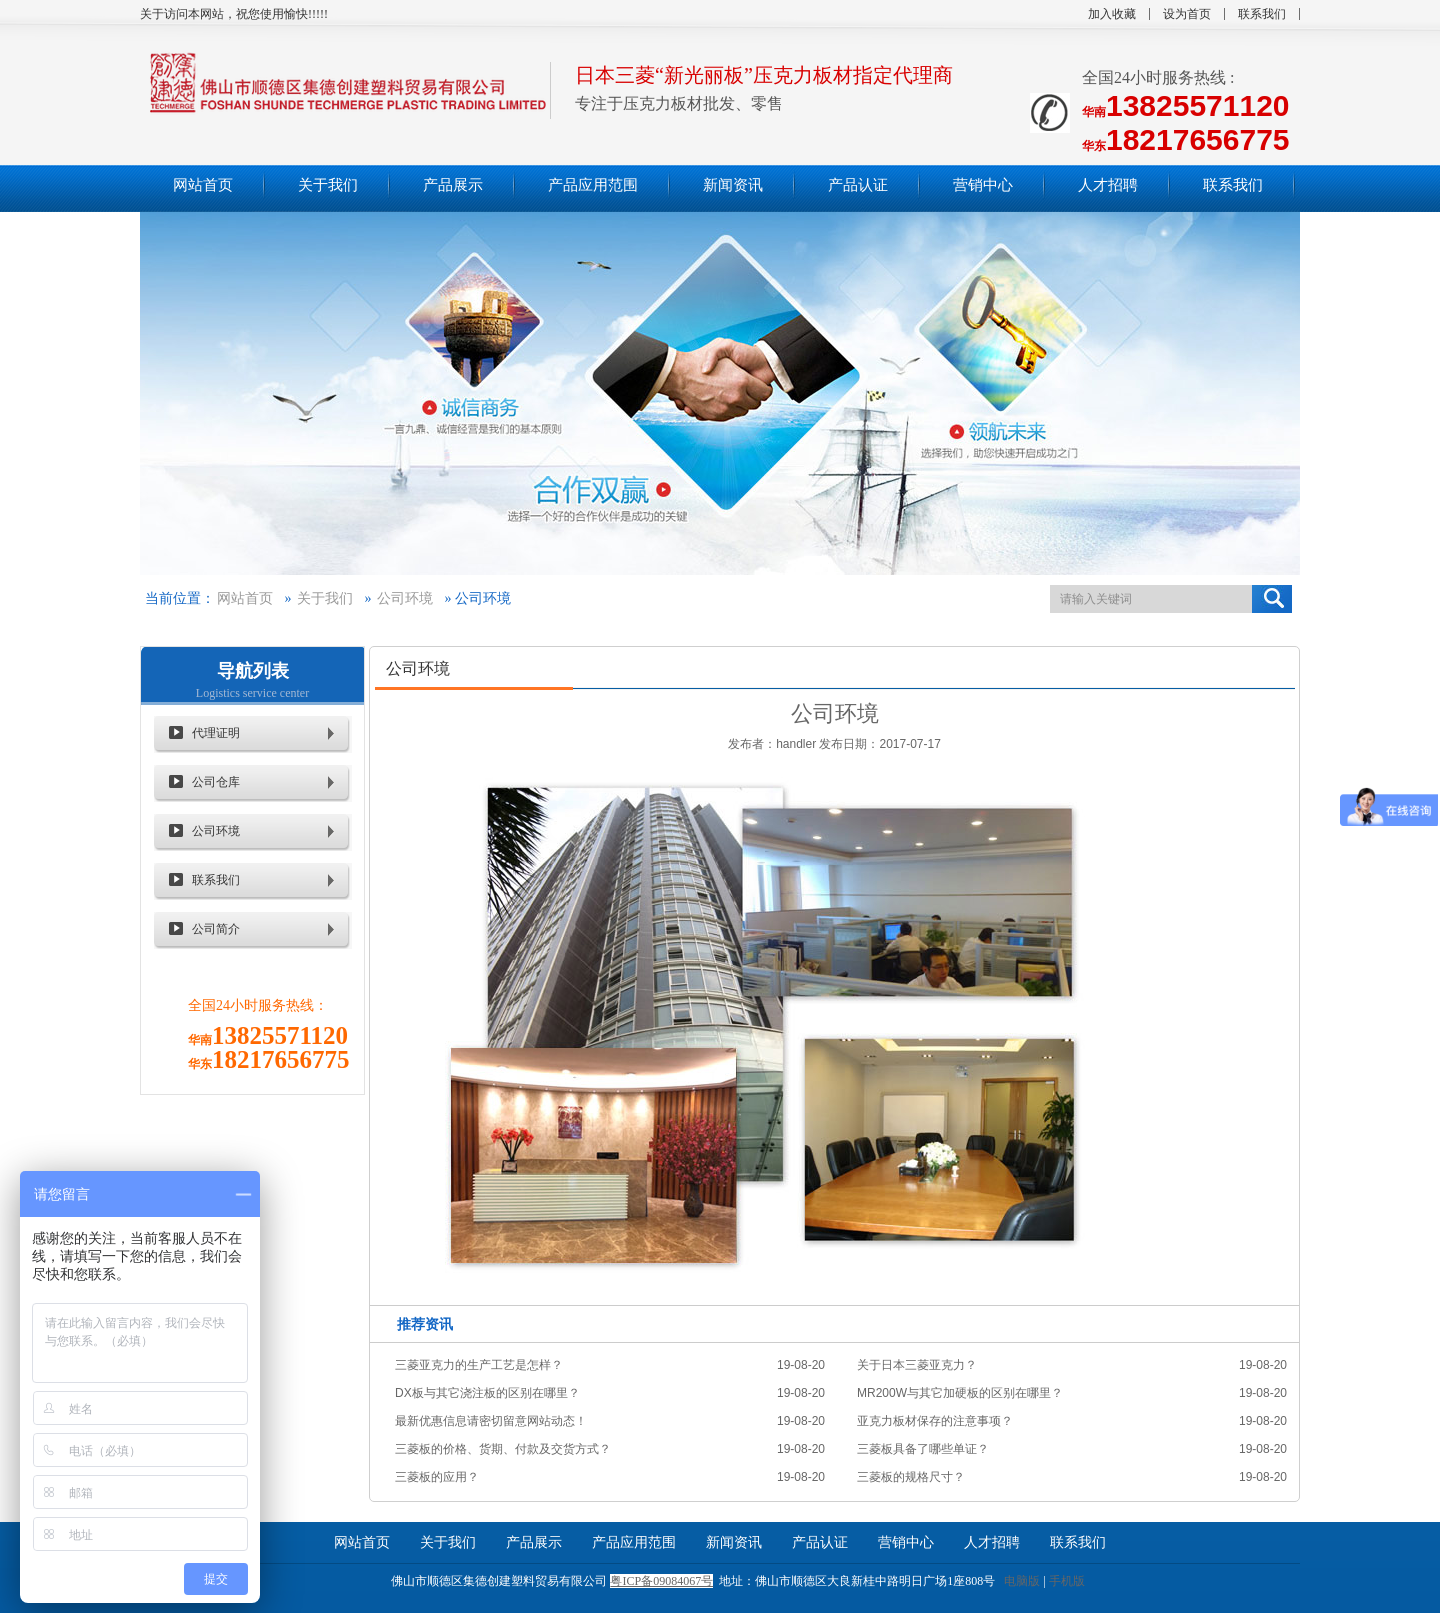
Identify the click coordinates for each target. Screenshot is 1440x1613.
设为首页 (1187, 14)
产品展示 (534, 1542)
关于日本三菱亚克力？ (917, 1365)
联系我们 (1262, 14)
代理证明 (216, 733)
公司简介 (216, 929)
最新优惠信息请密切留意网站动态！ (491, 1421)
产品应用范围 (634, 1542)
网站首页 (245, 598)
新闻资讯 (734, 1542)
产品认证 (820, 1542)
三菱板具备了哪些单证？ (923, 1449)
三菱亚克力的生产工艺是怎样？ (479, 1365)
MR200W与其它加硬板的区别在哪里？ (960, 1393)
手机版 (1067, 1581)
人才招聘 (992, 1542)
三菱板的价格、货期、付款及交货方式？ (503, 1449)
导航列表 (253, 671)
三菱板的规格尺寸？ (911, 1477)
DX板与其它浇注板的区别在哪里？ (487, 1393)
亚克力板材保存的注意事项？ (935, 1421)
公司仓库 (216, 782)
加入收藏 (1112, 14)
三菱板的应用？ (437, 1477)
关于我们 (325, 598)
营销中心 (906, 1542)
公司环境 (405, 598)
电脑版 (1022, 1581)
